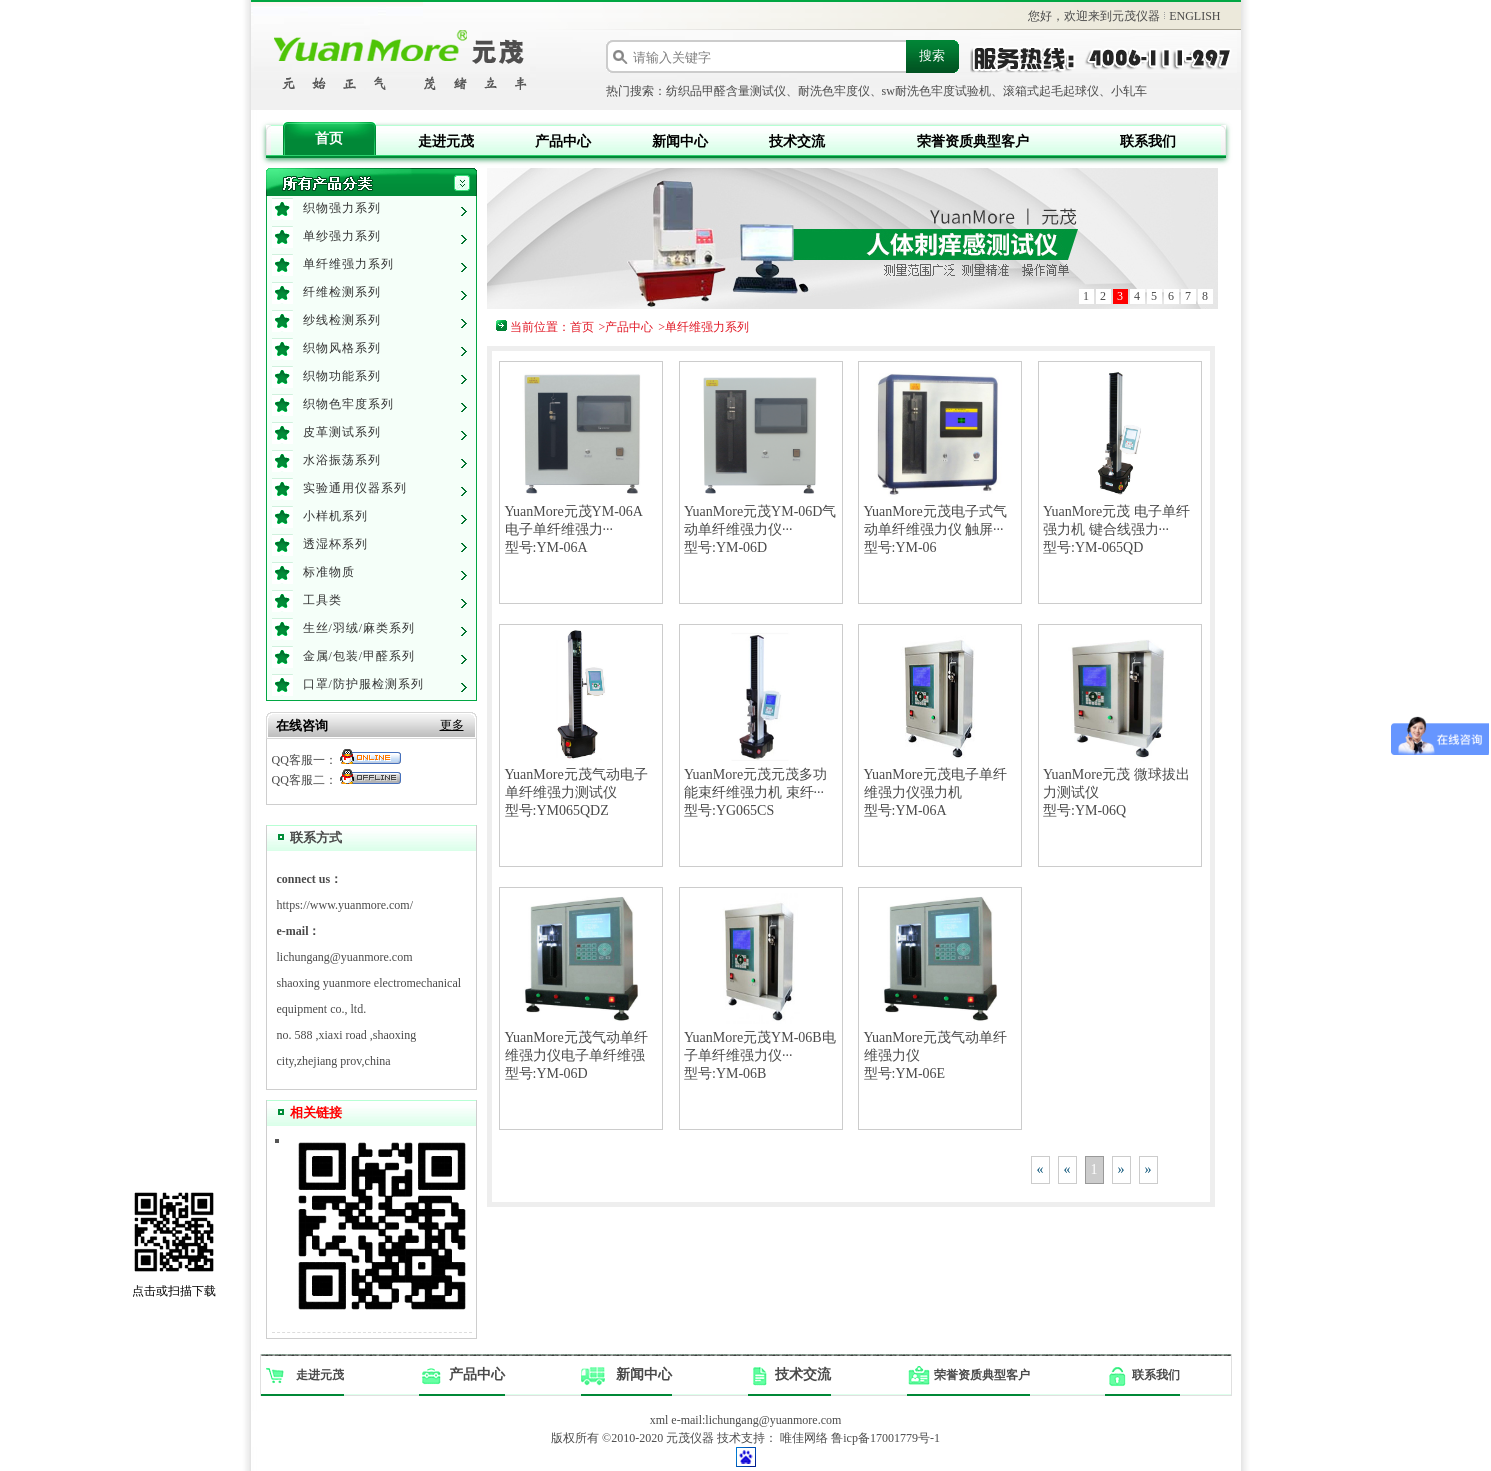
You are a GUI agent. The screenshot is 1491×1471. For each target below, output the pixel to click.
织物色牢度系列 (348, 404)
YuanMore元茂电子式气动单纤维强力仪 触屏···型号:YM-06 (935, 529)
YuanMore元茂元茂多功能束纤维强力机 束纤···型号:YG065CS (755, 792)
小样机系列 (335, 516)
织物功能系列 (342, 376)
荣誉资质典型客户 (973, 141)
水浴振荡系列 (342, 460)
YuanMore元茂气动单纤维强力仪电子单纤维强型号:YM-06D (576, 1055)
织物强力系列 (342, 208)
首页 (329, 138)
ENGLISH (1194, 16)
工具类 (322, 600)
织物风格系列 (342, 348)
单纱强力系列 (342, 236)
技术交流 (797, 141)
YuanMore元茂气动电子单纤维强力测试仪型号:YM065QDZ (576, 792)
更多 (452, 725)
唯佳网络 (804, 1438)
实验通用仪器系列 (355, 488)
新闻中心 (680, 141)
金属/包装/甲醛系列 (359, 656)
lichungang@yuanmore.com (345, 957)
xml (659, 1420)
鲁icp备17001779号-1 (885, 1438)
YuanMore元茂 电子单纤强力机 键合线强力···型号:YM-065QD (1116, 529)
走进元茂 (446, 141)
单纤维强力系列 (348, 264)
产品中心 (563, 141)
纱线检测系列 (342, 320)
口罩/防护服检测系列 (363, 684)
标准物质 (329, 572)
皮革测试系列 (342, 432)
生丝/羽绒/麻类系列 (359, 628)
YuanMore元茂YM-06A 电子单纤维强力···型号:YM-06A (574, 529)
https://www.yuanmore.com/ (345, 905)
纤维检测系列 (342, 292)
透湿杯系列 (335, 544)
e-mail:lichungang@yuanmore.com (756, 1420)
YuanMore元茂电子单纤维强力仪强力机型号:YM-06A (935, 792)
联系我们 (1148, 141)
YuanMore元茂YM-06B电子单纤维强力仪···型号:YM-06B (760, 1055)
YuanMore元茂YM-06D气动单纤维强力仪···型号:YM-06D (760, 529)
